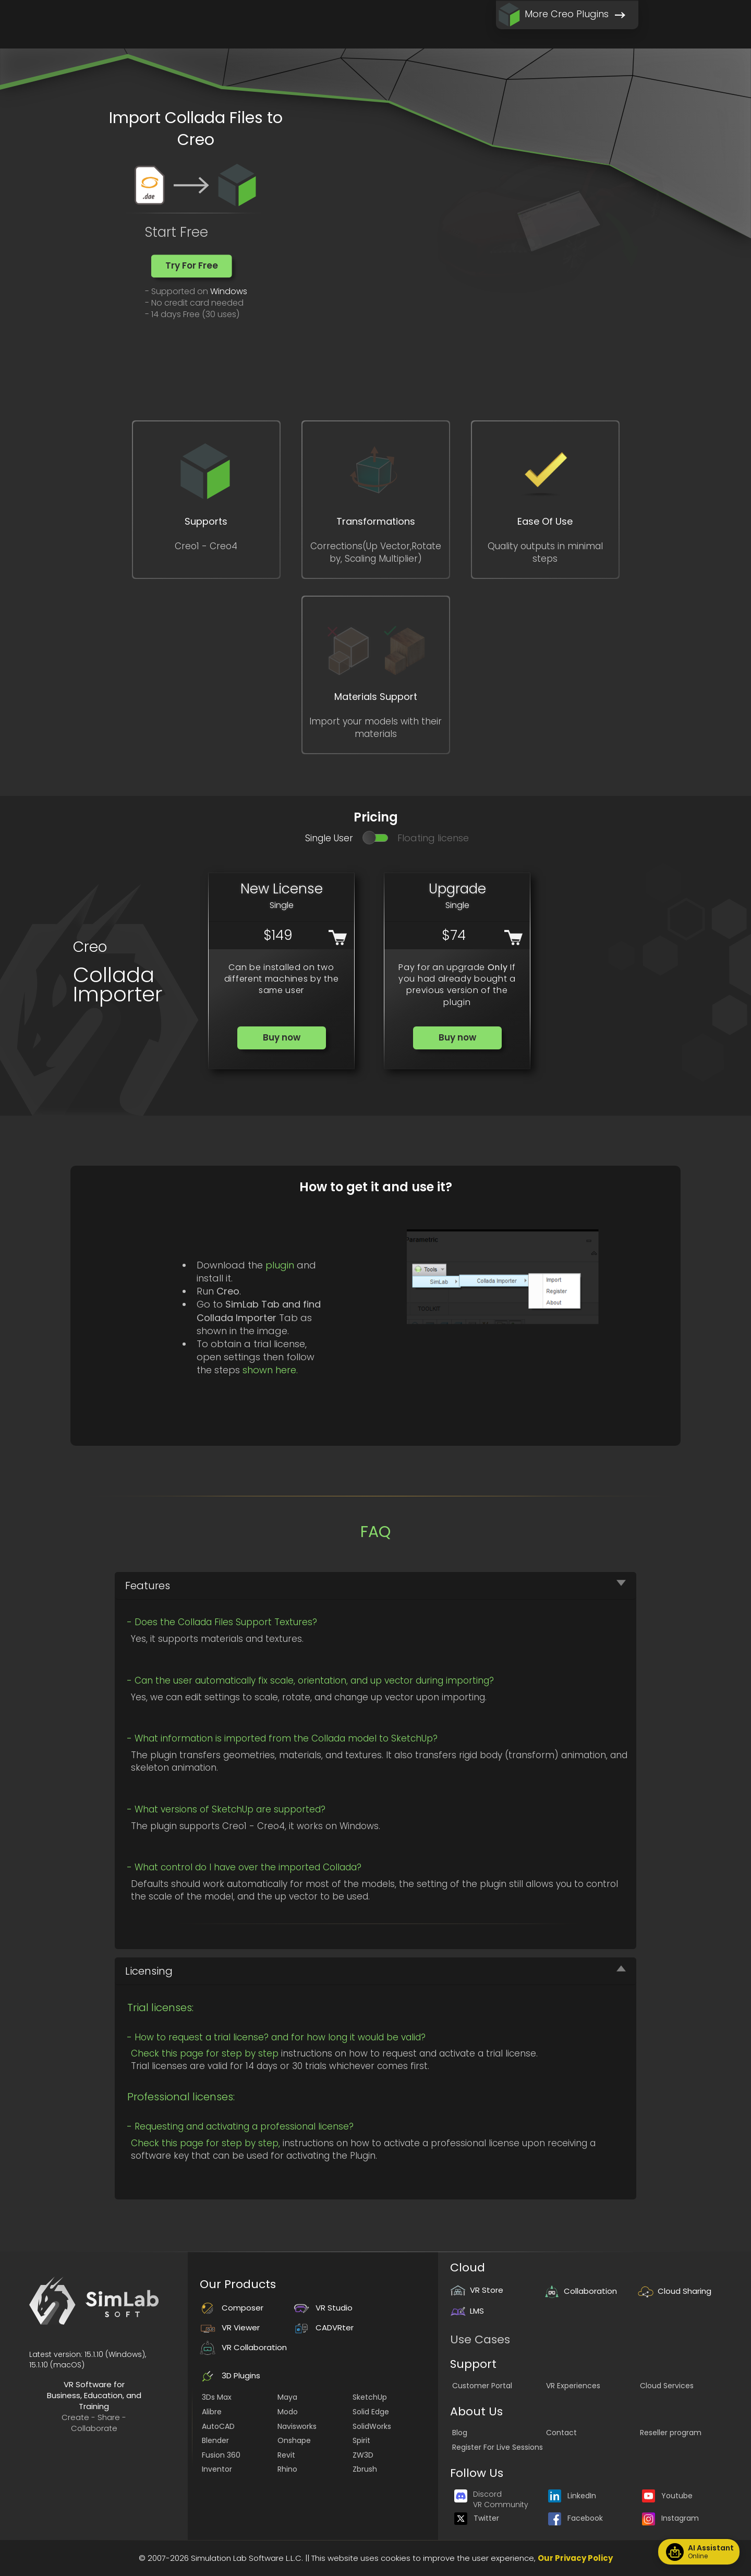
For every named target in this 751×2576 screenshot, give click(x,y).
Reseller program (670, 2432)
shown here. (270, 1369)
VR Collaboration (243, 2347)
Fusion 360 (221, 2455)
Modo (287, 2411)
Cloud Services (667, 2385)
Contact (561, 2432)
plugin (279, 1265)
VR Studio (323, 2307)
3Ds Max (217, 2397)
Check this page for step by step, (205, 2143)
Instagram (670, 2518)
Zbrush (365, 2469)
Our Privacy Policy (575, 2558)
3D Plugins (230, 2375)
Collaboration (580, 2290)
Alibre (212, 2411)
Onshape (294, 2440)
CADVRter (324, 2327)
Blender (215, 2440)
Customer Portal (482, 2385)
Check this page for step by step (204, 2053)
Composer (231, 2307)
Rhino (287, 2469)
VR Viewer (230, 2327)
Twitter (476, 2518)
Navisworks (297, 2426)
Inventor (217, 2469)
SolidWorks (372, 2426)
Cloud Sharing (674, 2290)
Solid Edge (371, 2411)
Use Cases (480, 2339)
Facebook (575, 2518)
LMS (467, 2310)
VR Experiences (573, 2385)
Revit (286, 2455)
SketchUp (370, 2397)
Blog (459, 2432)
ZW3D (363, 2455)
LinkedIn (572, 2495)
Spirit (361, 2440)
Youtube (667, 2495)
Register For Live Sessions (497, 2447)
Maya (287, 2397)
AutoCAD (218, 2426)
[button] (191, 266)
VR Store (476, 2289)
